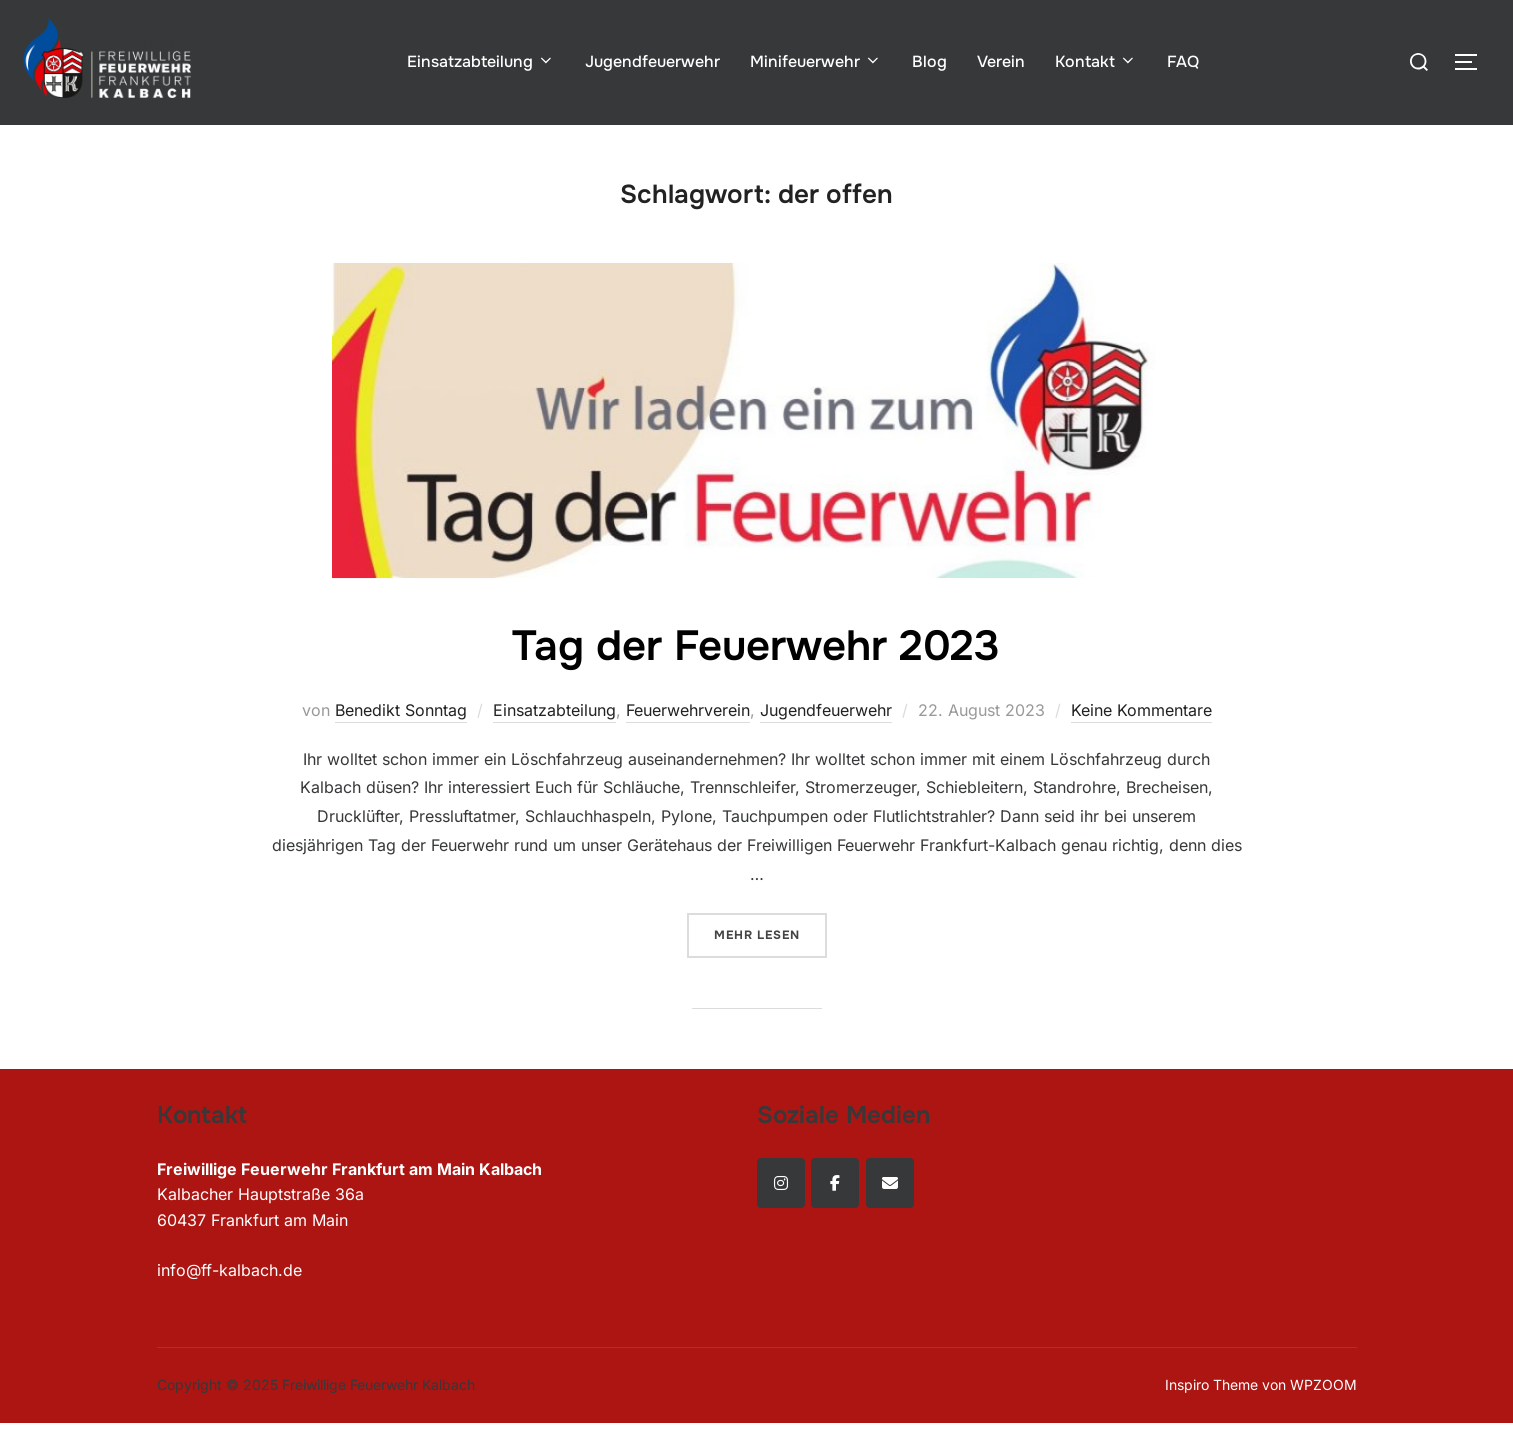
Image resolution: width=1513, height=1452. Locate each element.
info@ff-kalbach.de (229, 1270)
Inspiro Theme (1211, 1384)
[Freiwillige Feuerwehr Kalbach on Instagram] (781, 1183)
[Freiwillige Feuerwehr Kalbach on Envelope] (890, 1183)
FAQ (1183, 61)
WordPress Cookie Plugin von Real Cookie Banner (189, 1437)
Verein (1001, 61)
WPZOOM (1323, 1384)
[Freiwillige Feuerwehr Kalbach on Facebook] (835, 1183)
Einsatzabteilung (481, 61)
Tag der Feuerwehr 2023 (756, 646)
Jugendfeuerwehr (652, 61)
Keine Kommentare (1141, 710)
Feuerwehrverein (688, 710)
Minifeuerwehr (816, 61)
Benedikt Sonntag (401, 710)
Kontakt (1096, 61)
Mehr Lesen (770, 933)
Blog (929, 61)
